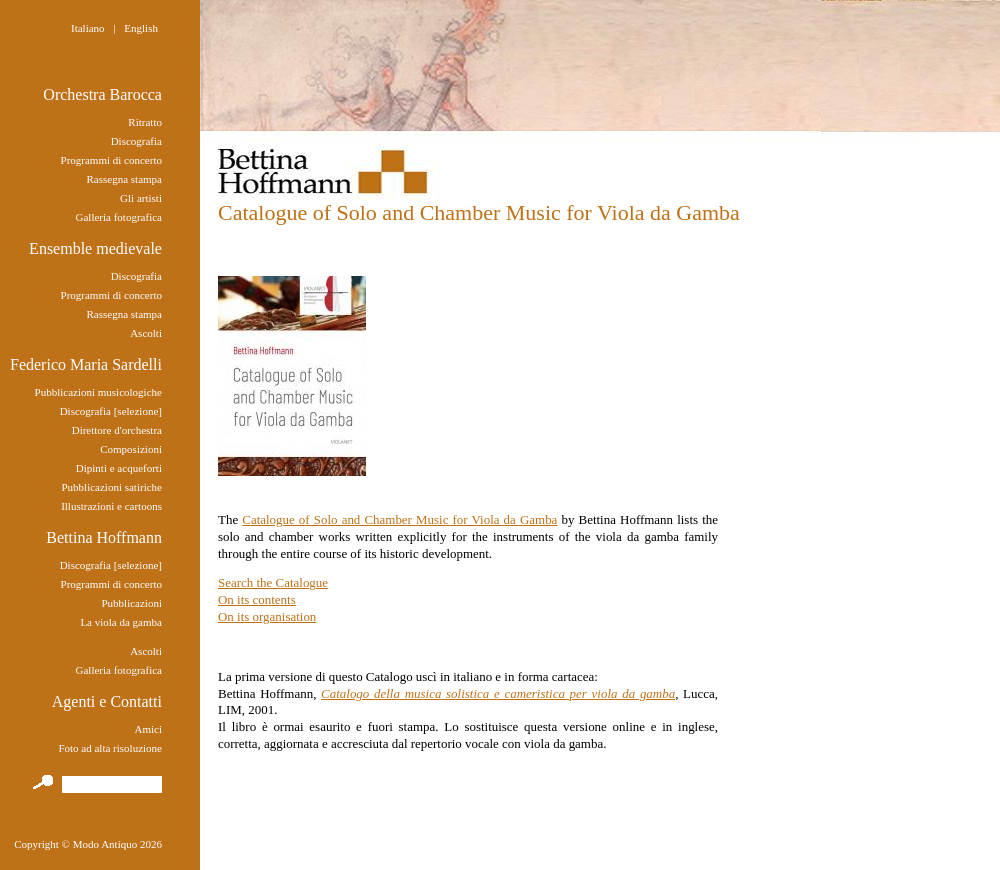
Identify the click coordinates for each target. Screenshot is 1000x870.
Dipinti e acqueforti (119, 468)
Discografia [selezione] (111, 411)
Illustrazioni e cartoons (111, 506)
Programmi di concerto (111, 160)
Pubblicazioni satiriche (111, 487)
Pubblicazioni (131, 603)
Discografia (136, 141)
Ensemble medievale (95, 248)
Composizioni (131, 449)
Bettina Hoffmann (104, 537)
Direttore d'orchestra (117, 430)
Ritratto (145, 122)
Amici (148, 729)
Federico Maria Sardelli (86, 364)
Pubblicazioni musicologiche (98, 392)
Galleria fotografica (119, 217)
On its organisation (267, 616)
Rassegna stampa (124, 179)
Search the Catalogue (273, 582)
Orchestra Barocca (102, 94)
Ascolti (146, 333)
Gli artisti (141, 198)
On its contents (257, 599)
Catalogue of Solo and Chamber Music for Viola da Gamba (399, 519)
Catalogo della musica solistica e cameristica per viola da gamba (498, 693)
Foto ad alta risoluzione (110, 748)
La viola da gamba (121, 622)
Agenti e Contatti (107, 701)
